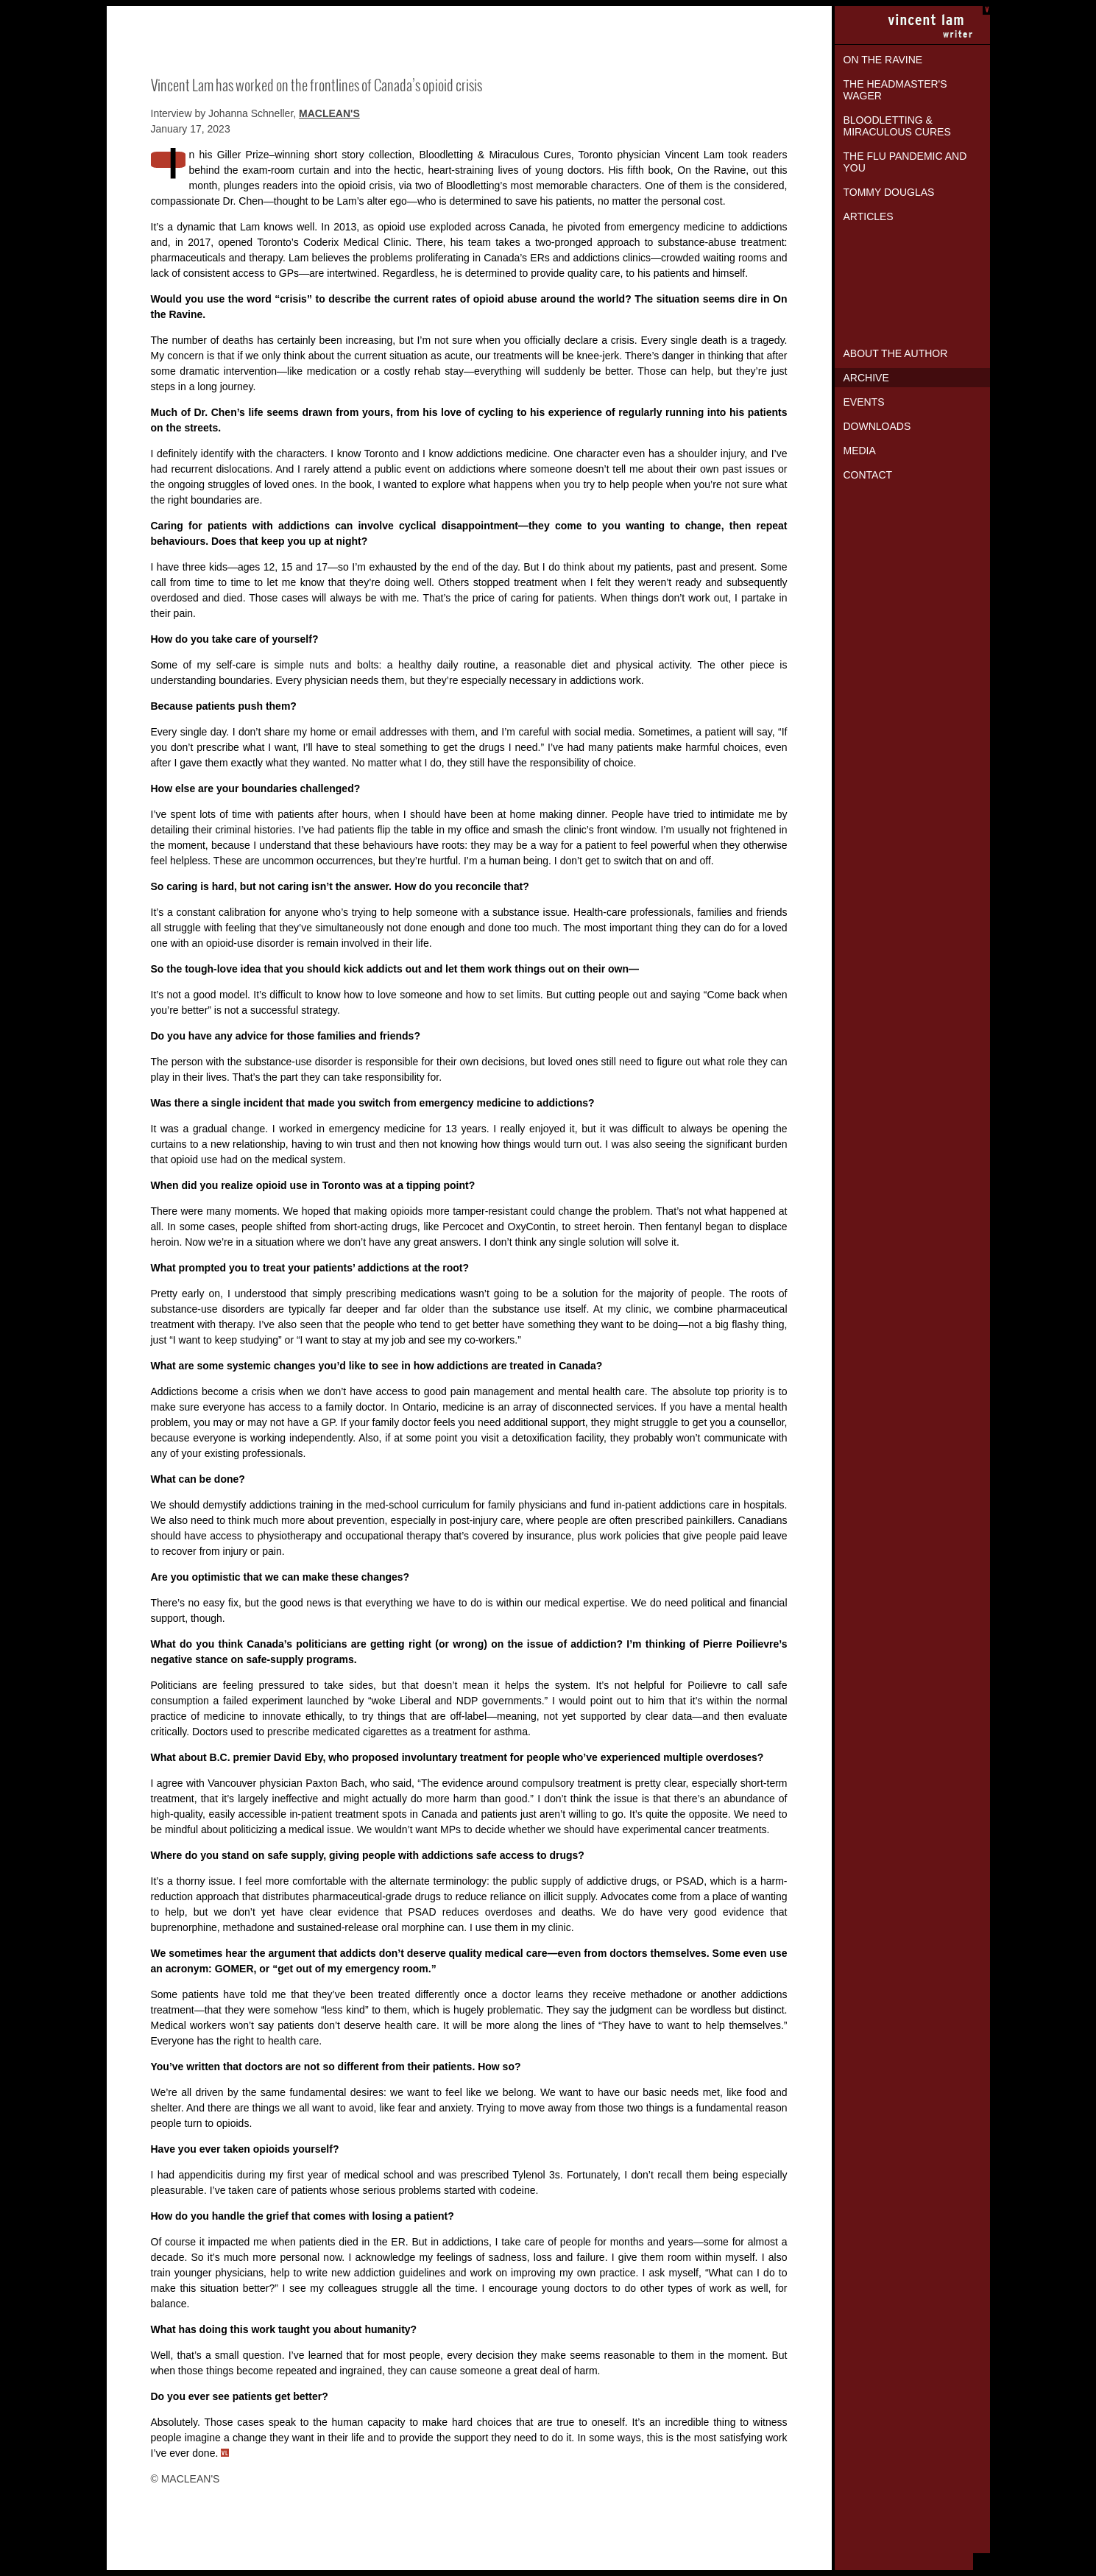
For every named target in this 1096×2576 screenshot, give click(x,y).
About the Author (896, 353)
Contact (868, 475)
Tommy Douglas (889, 192)
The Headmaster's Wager (895, 90)
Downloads (877, 426)
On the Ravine (883, 60)
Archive (866, 378)
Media (860, 450)
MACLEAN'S (329, 113)
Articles (869, 216)
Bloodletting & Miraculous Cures (897, 126)
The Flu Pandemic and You (905, 162)
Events (864, 402)
